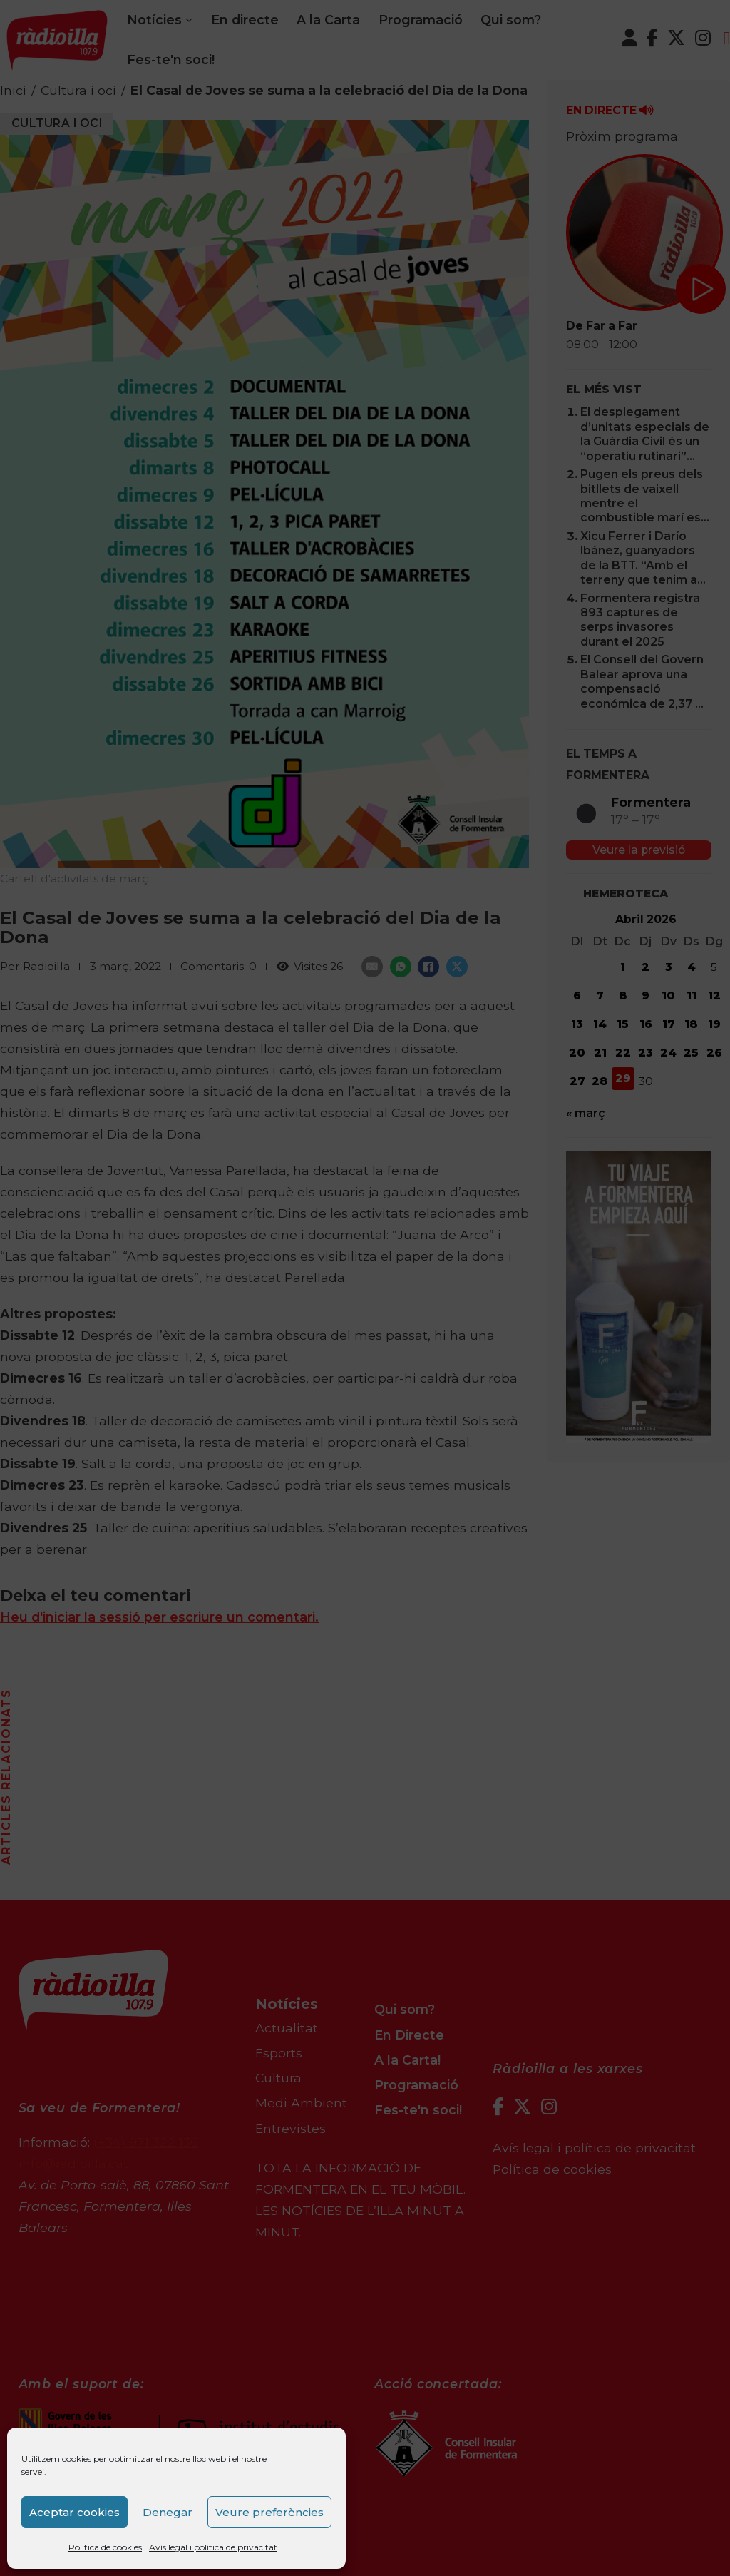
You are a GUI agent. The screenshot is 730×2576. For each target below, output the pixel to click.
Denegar (167, 2512)
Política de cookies (105, 2547)
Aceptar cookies (74, 2512)
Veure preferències (269, 2512)
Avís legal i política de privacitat (213, 2547)
